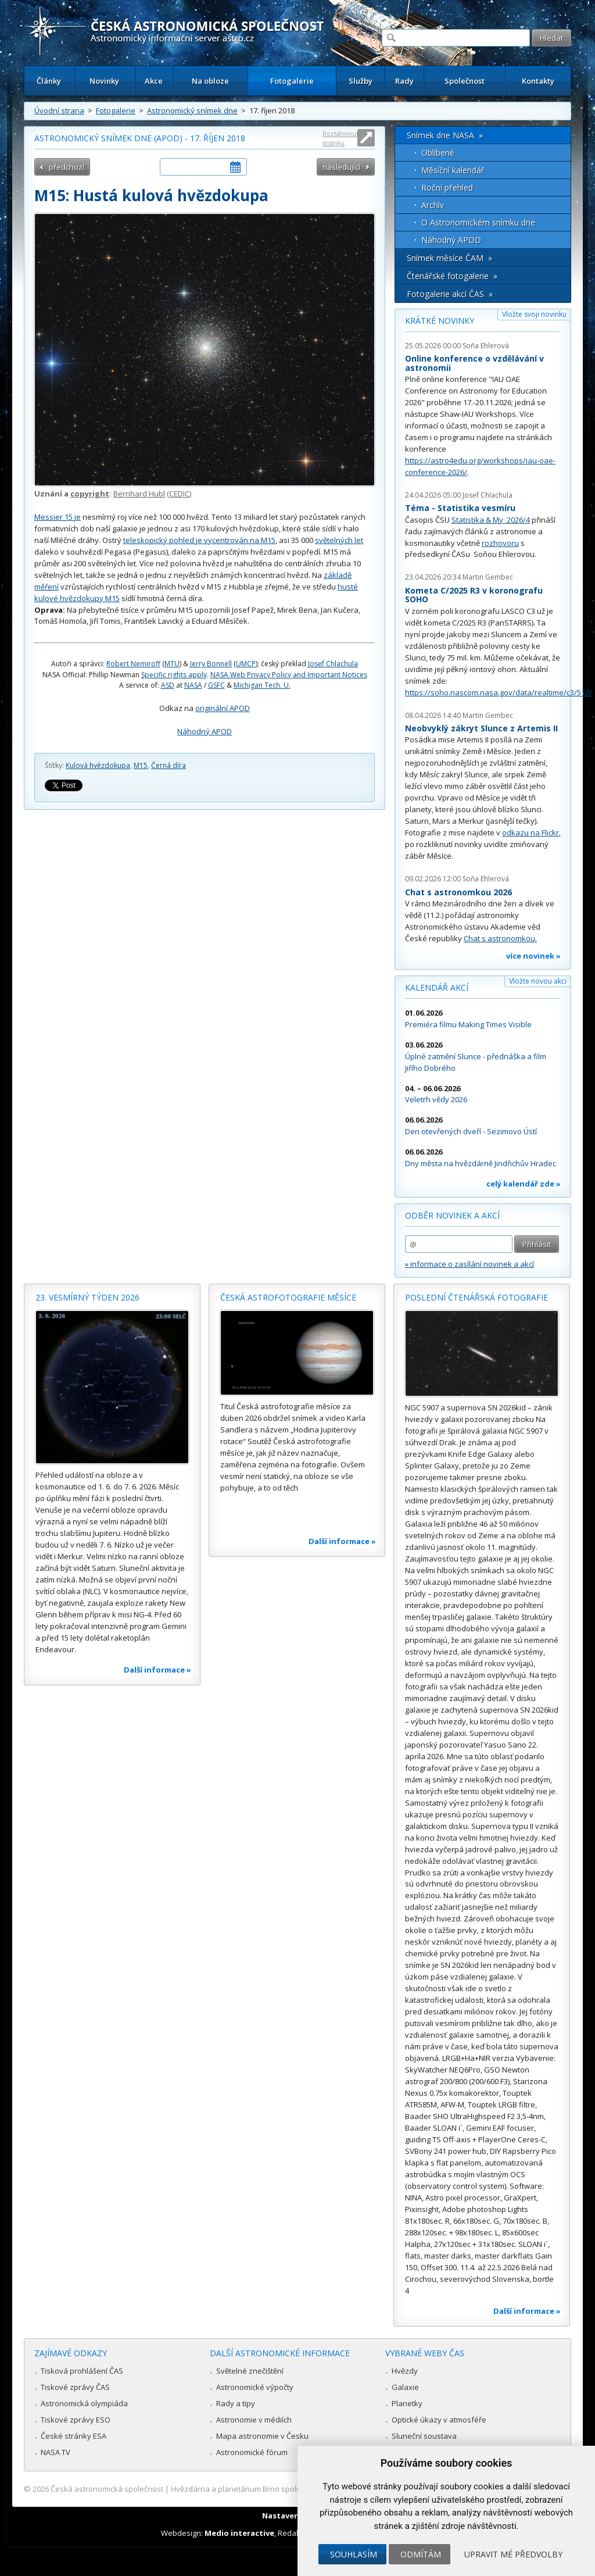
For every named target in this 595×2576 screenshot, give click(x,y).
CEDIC (179, 493)
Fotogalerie (292, 81)
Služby (360, 81)
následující (341, 167)
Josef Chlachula (333, 664)
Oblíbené (437, 152)
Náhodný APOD (204, 731)
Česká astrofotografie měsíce (288, 1297)
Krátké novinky (439, 320)
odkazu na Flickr (530, 832)
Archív (432, 204)
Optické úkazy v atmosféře (439, 2419)
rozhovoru (500, 543)
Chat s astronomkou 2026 (458, 892)
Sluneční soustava (424, 2436)
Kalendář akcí (436, 987)
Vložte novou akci (538, 981)
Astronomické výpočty (254, 2387)
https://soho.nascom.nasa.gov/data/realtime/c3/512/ (498, 692)
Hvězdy (405, 2371)
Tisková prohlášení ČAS (82, 2371)
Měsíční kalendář (453, 170)
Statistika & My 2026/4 (490, 520)
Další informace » (157, 1669)
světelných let (339, 540)
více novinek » (533, 956)
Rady (404, 81)
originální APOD (222, 708)
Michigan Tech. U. (262, 685)
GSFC (216, 685)
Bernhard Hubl (139, 493)
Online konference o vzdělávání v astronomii (474, 363)
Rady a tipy (235, 2403)
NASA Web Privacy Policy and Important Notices (288, 675)
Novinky (104, 81)
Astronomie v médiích (254, 2419)
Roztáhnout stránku (340, 138)
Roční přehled (447, 187)
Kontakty (538, 81)
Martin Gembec (488, 577)
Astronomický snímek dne (192, 110)
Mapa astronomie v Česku (262, 2436)
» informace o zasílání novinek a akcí (469, 1264)
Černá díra (168, 765)
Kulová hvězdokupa (98, 765)
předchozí (66, 167)
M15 (141, 765)
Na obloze (210, 81)
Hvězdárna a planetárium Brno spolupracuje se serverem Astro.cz (287, 2489)
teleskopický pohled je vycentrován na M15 (199, 540)
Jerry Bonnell (211, 664)
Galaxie (405, 2387)
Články (49, 81)
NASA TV (55, 2452)
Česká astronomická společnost (107, 2489)
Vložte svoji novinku (534, 314)
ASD (167, 685)
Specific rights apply (174, 675)
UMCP (246, 664)
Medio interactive (239, 2533)
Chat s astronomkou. (500, 938)
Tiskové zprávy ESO (75, 2419)
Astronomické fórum (252, 2452)
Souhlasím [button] (353, 2554)
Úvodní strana (59, 110)
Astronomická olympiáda (84, 2403)
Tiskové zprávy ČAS (75, 2387)
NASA (193, 685)
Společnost (465, 81)
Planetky (407, 2403)
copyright (89, 493)
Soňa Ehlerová (486, 346)
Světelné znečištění (250, 2371)
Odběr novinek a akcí (452, 1215)
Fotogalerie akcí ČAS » (450, 293)
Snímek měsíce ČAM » (449, 257)
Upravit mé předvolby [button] (513, 2554)
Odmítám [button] (420, 2554)
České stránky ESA (73, 2436)
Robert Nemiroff (133, 664)
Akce (154, 81)
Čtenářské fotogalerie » (452, 275)
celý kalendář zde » (523, 1183)
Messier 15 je (57, 517)
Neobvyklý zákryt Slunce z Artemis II (481, 728)
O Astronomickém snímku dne (478, 222)
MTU (172, 664)
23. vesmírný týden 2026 (87, 1297)
